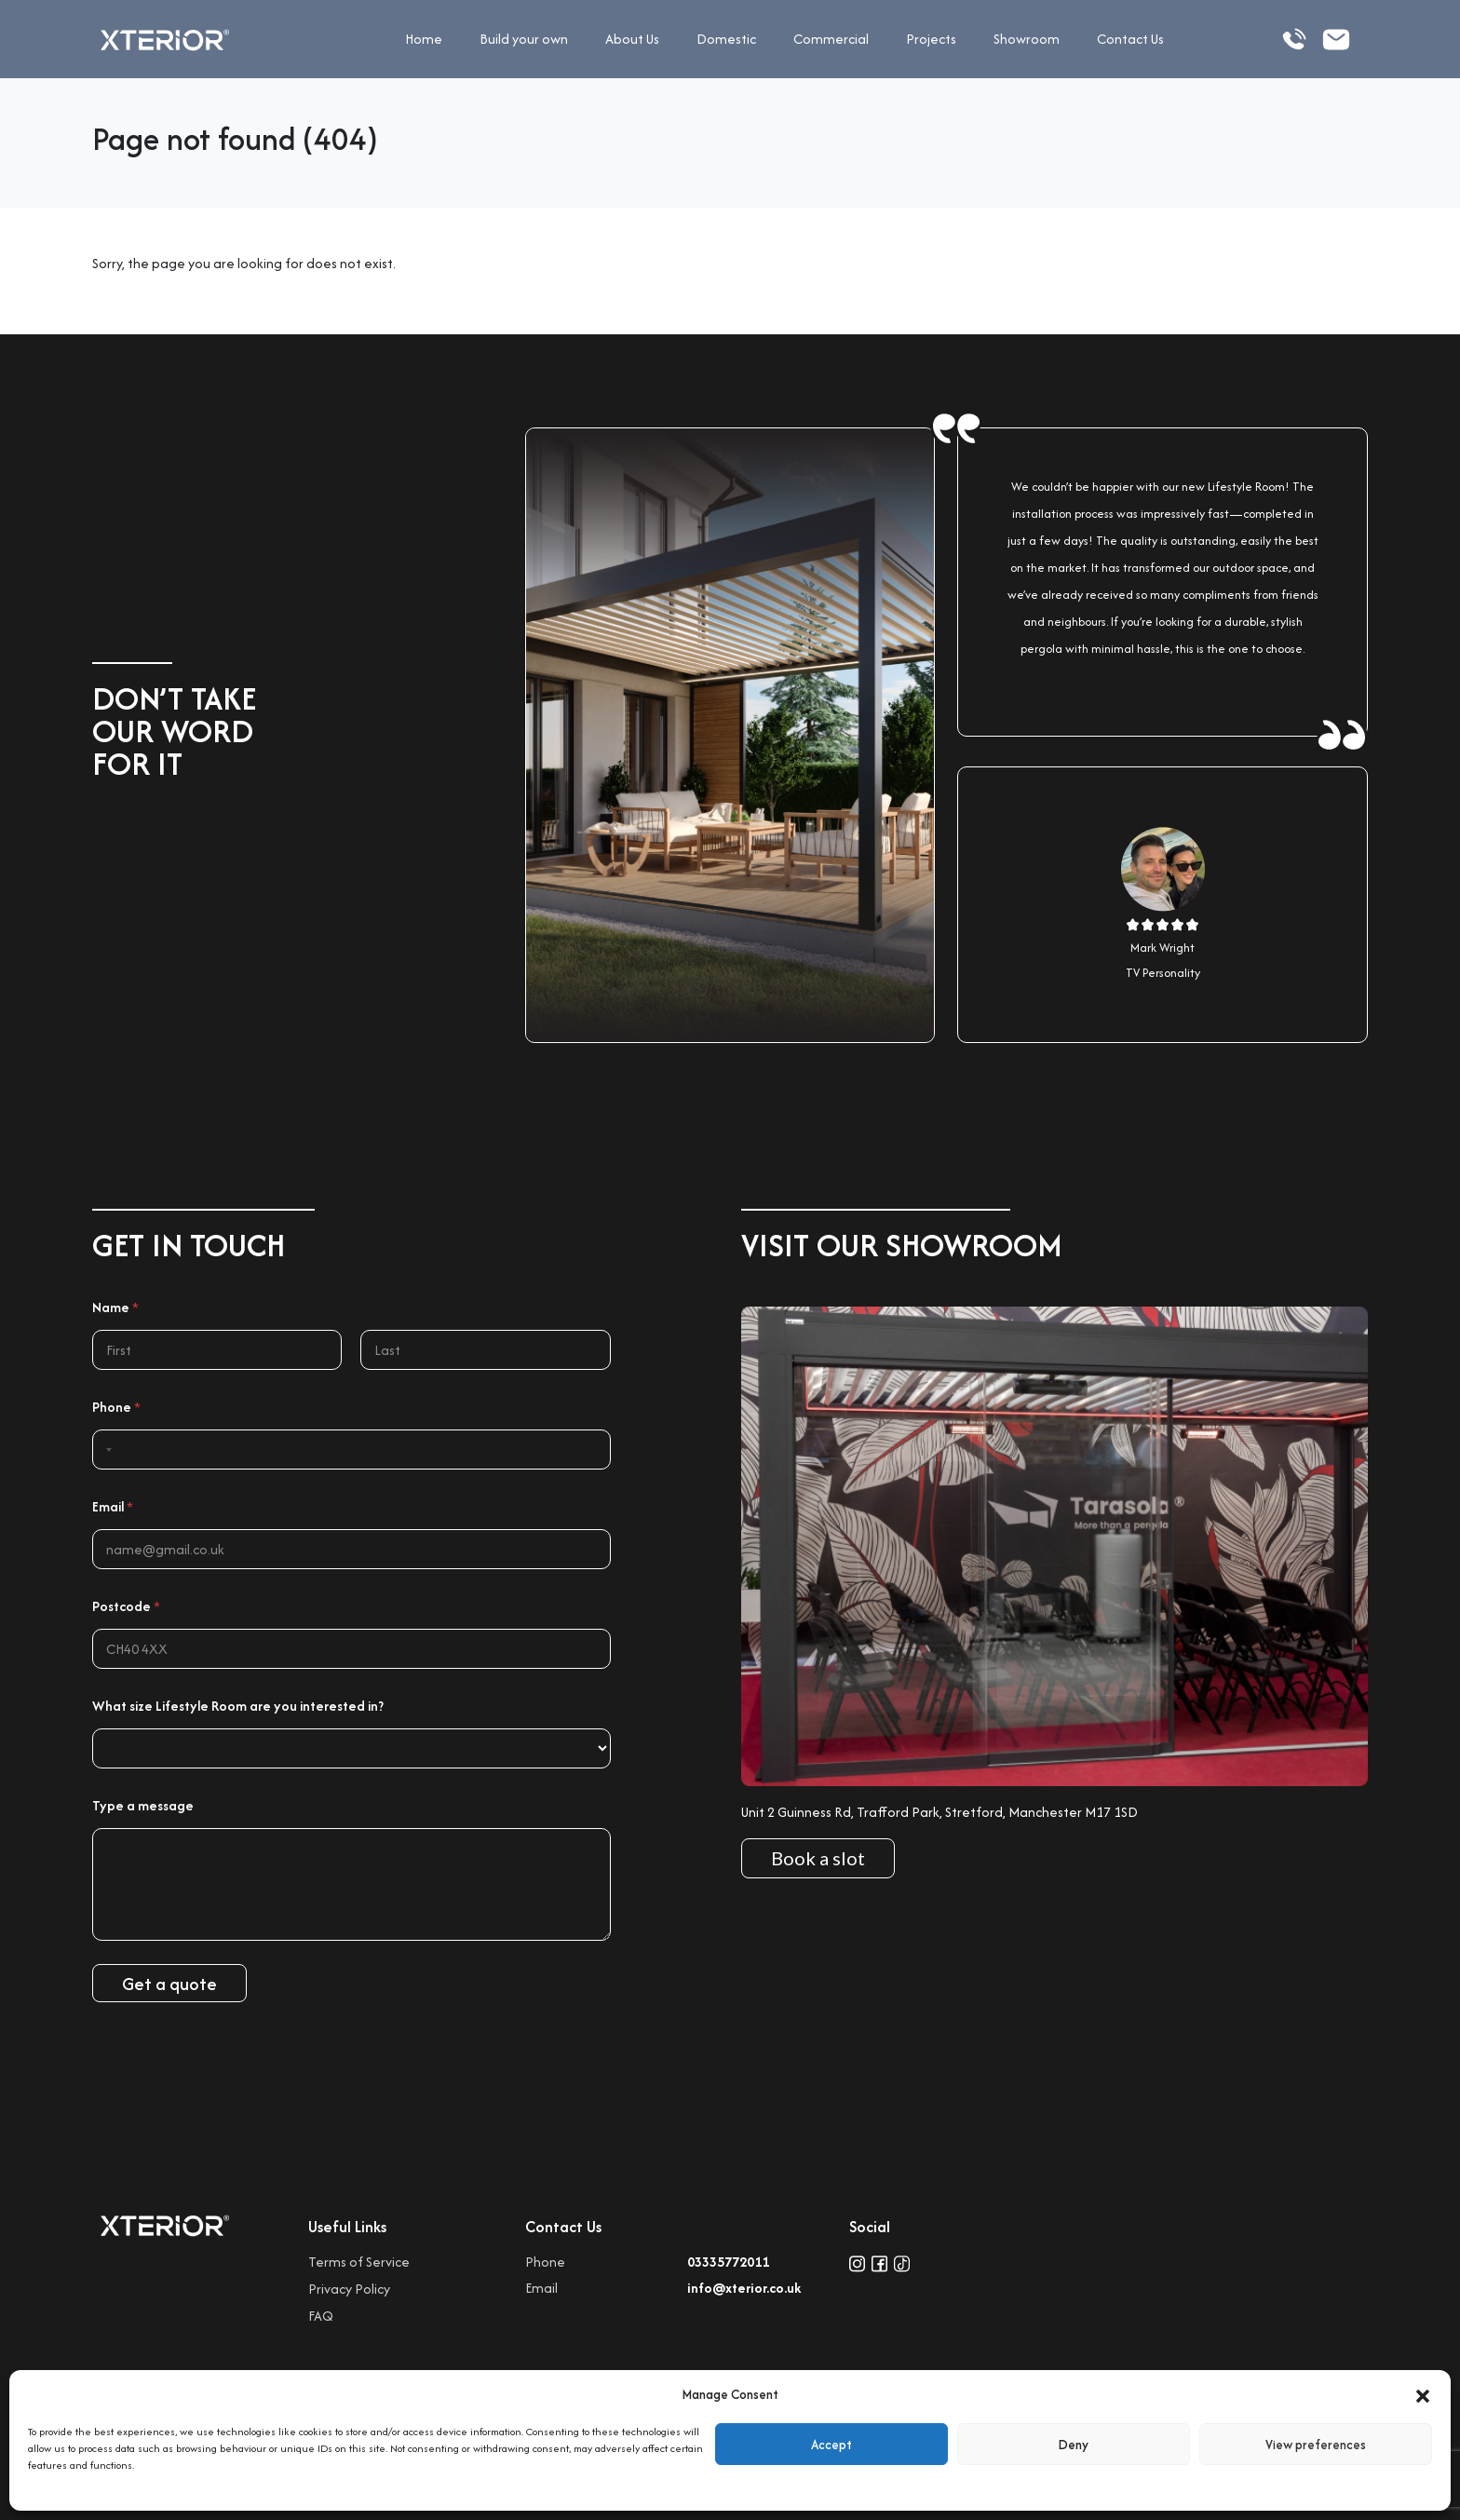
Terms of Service (359, 2261)
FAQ (320, 2315)
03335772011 (728, 2261)
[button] (1422, 2394)
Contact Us (1130, 38)
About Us (632, 38)
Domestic (726, 38)
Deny (1073, 2444)
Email (112, 1506)
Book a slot (818, 1858)
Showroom (1027, 38)
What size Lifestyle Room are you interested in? (238, 1705)
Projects (931, 38)
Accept (831, 2444)
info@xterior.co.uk (744, 2287)
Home (423, 38)
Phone (116, 1407)
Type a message (143, 1805)
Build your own (524, 38)
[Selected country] (105, 1449)
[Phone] (351, 1449)
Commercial (831, 38)
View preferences (1315, 2444)
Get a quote (169, 1984)
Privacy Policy (349, 2288)
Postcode (126, 1606)
